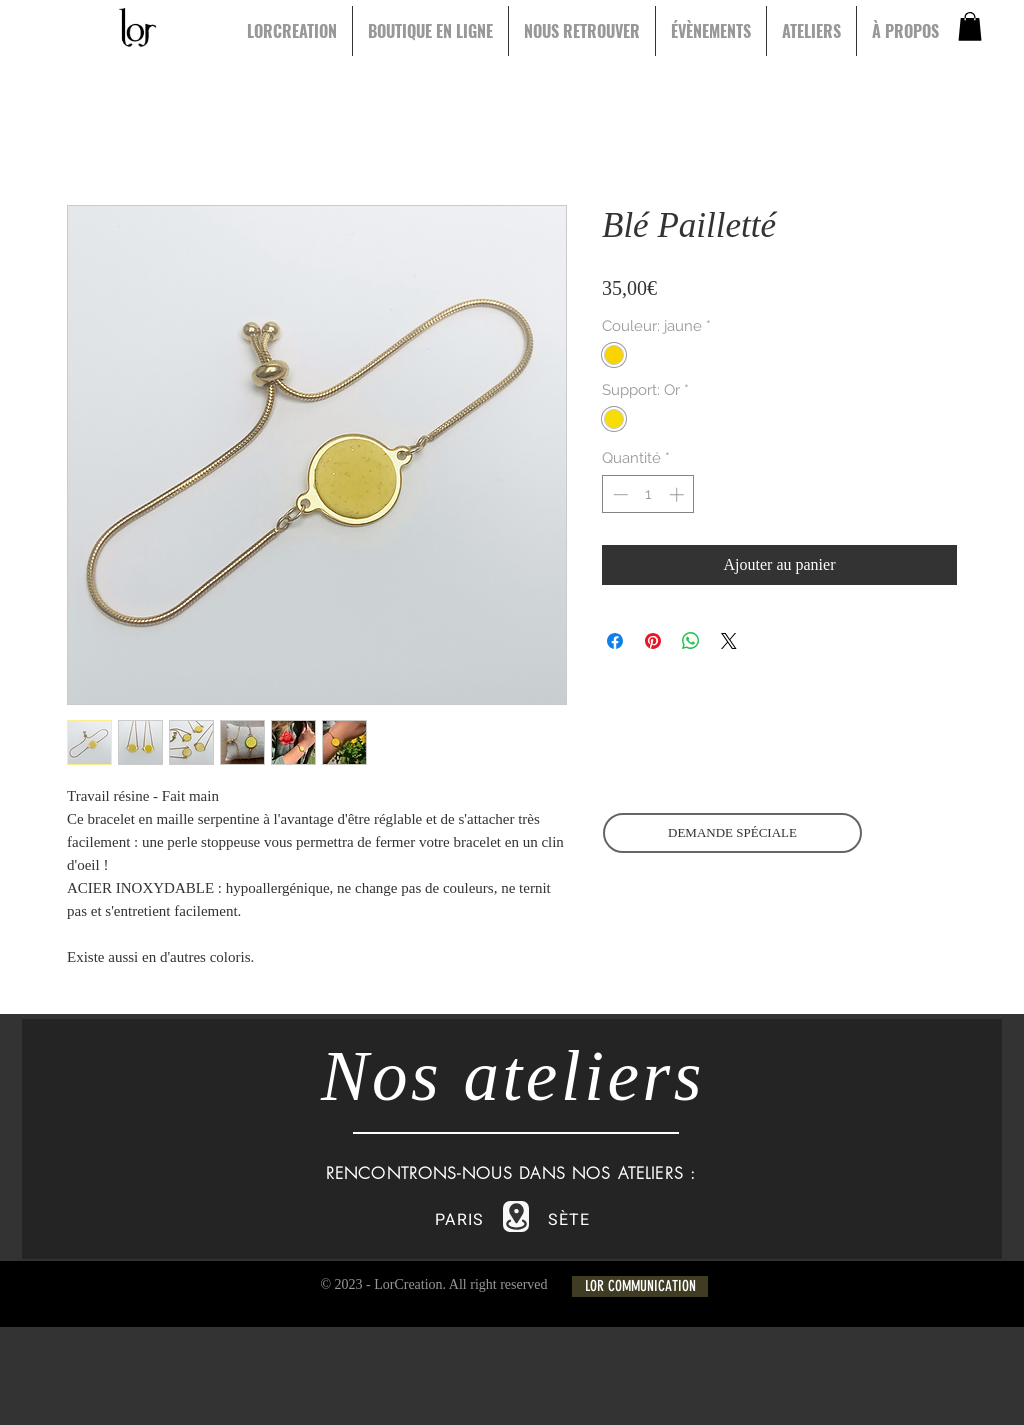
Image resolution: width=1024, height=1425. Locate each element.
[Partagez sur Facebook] (615, 641)
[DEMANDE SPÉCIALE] (732, 833)
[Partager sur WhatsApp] (691, 641)
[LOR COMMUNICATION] (640, 1286)
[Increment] (678, 494)
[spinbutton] (648, 494)
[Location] (516, 1216)
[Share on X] (729, 641)
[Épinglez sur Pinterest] (653, 641)
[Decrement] (618, 494)
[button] (970, 26)
